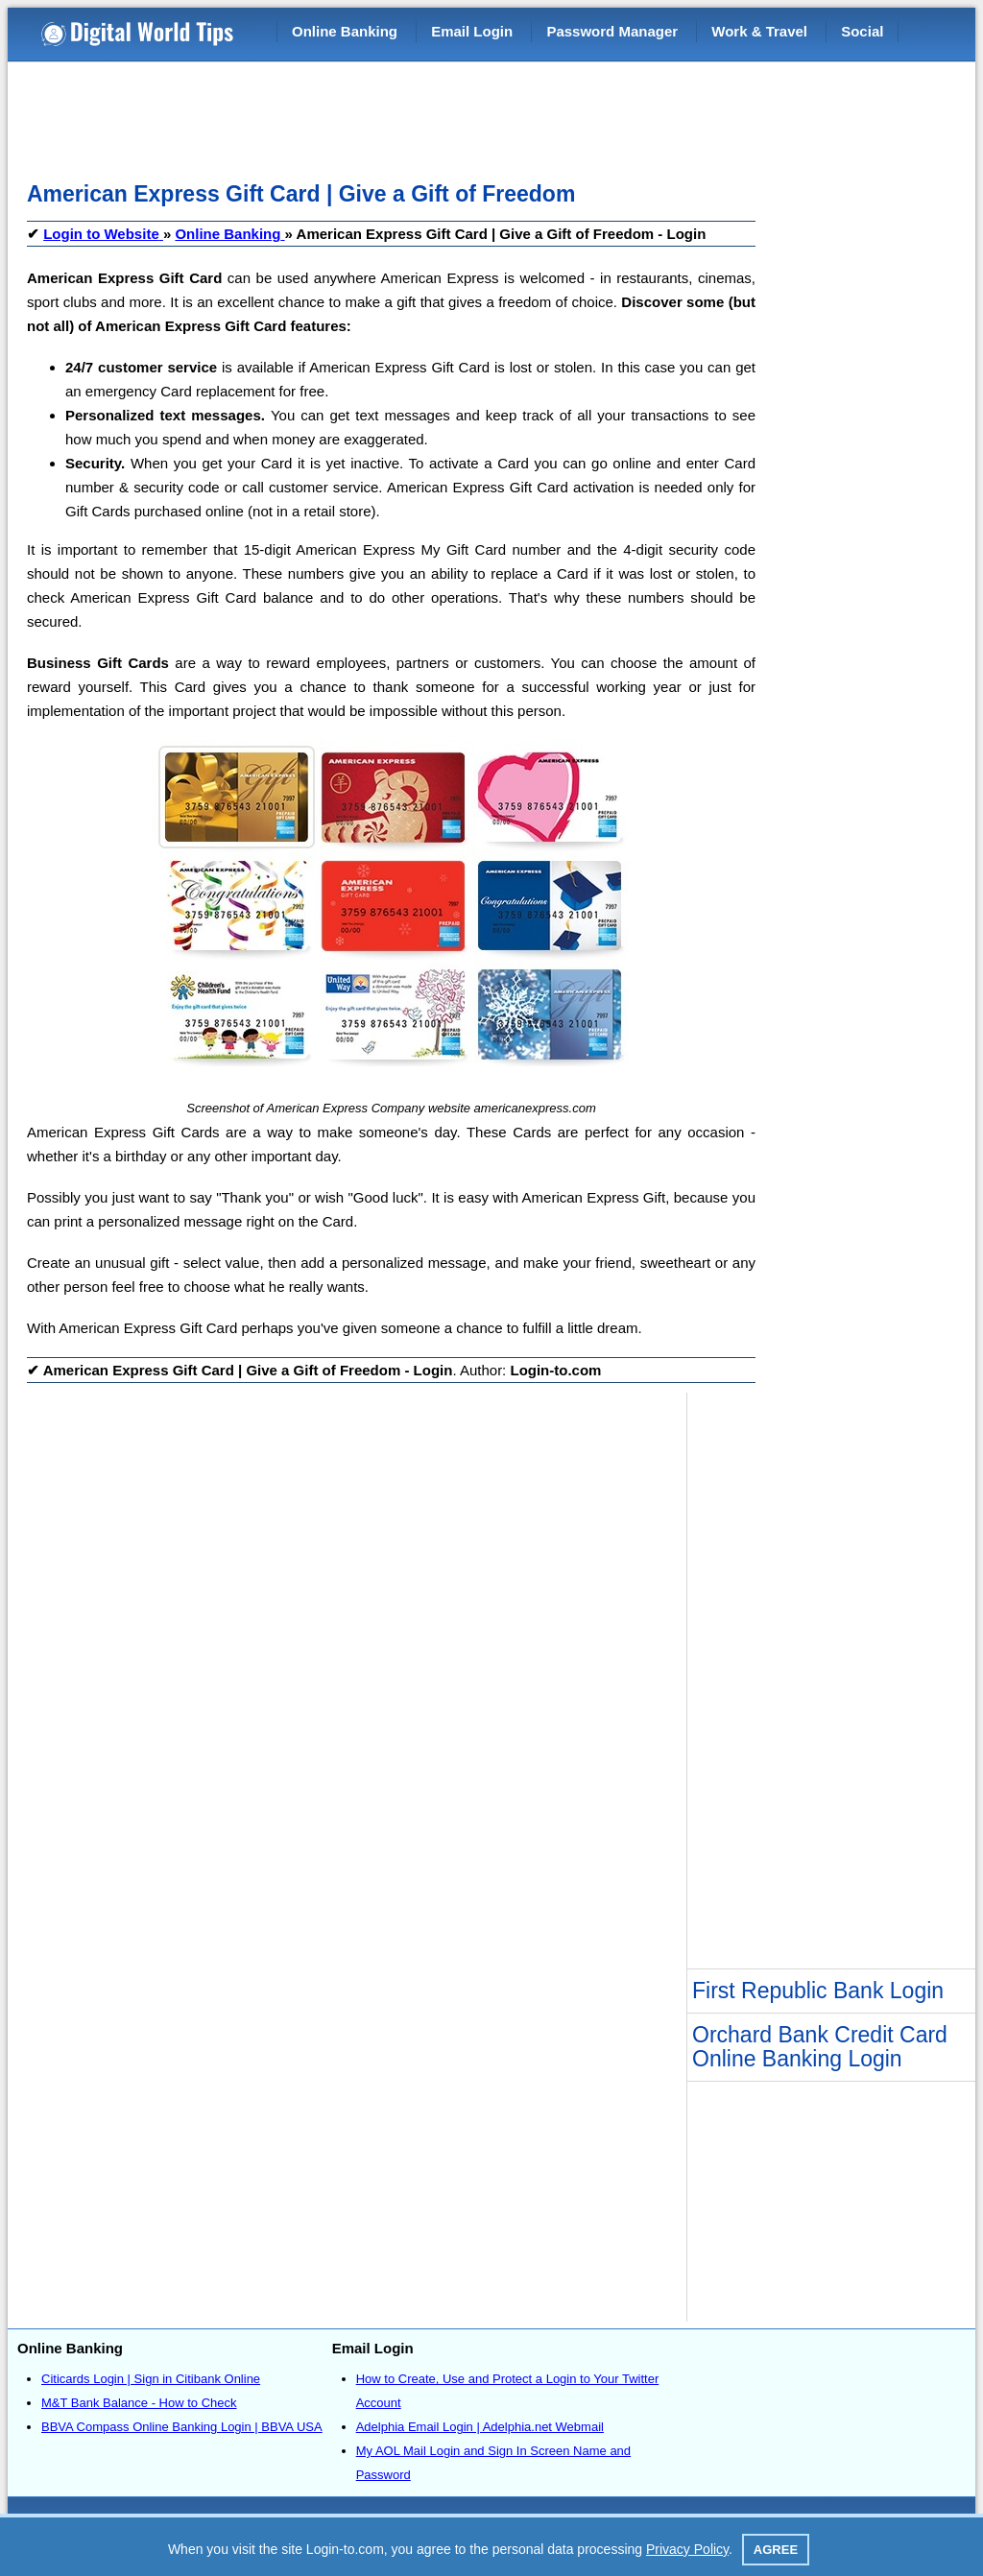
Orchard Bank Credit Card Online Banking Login (819, 2046)
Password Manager (612, 31)
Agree (776, 2549)
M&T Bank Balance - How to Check (139, 2403)
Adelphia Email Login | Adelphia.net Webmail (480, 2427)
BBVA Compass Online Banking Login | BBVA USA (182, 2427)
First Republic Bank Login (818, 1990)
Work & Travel (759, 31)
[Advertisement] (376, 115)
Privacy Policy (687, 2549)
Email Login (472, 31)
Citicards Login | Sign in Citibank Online (150, 2379)
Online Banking (344, 31)
